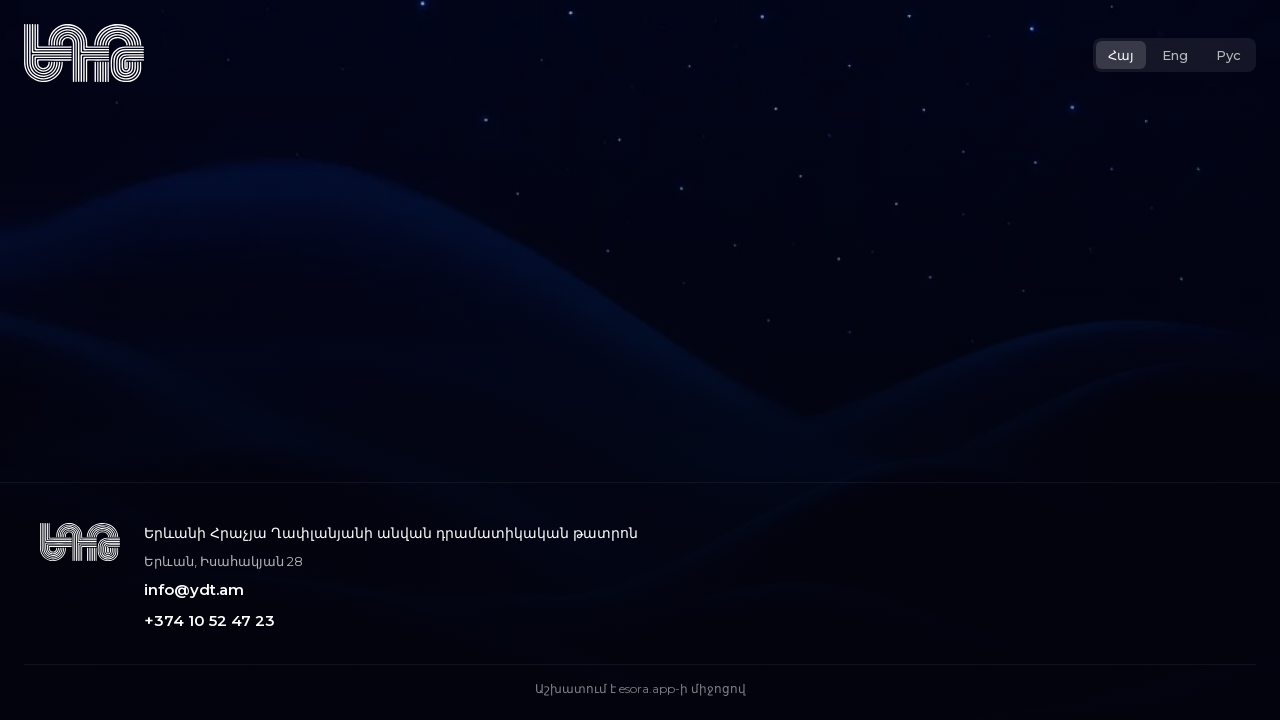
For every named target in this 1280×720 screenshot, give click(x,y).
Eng (1175, 55)
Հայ (1121, 55)
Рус (1228, 55)
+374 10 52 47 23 (209, 620)
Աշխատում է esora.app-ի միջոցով (640, 688)
